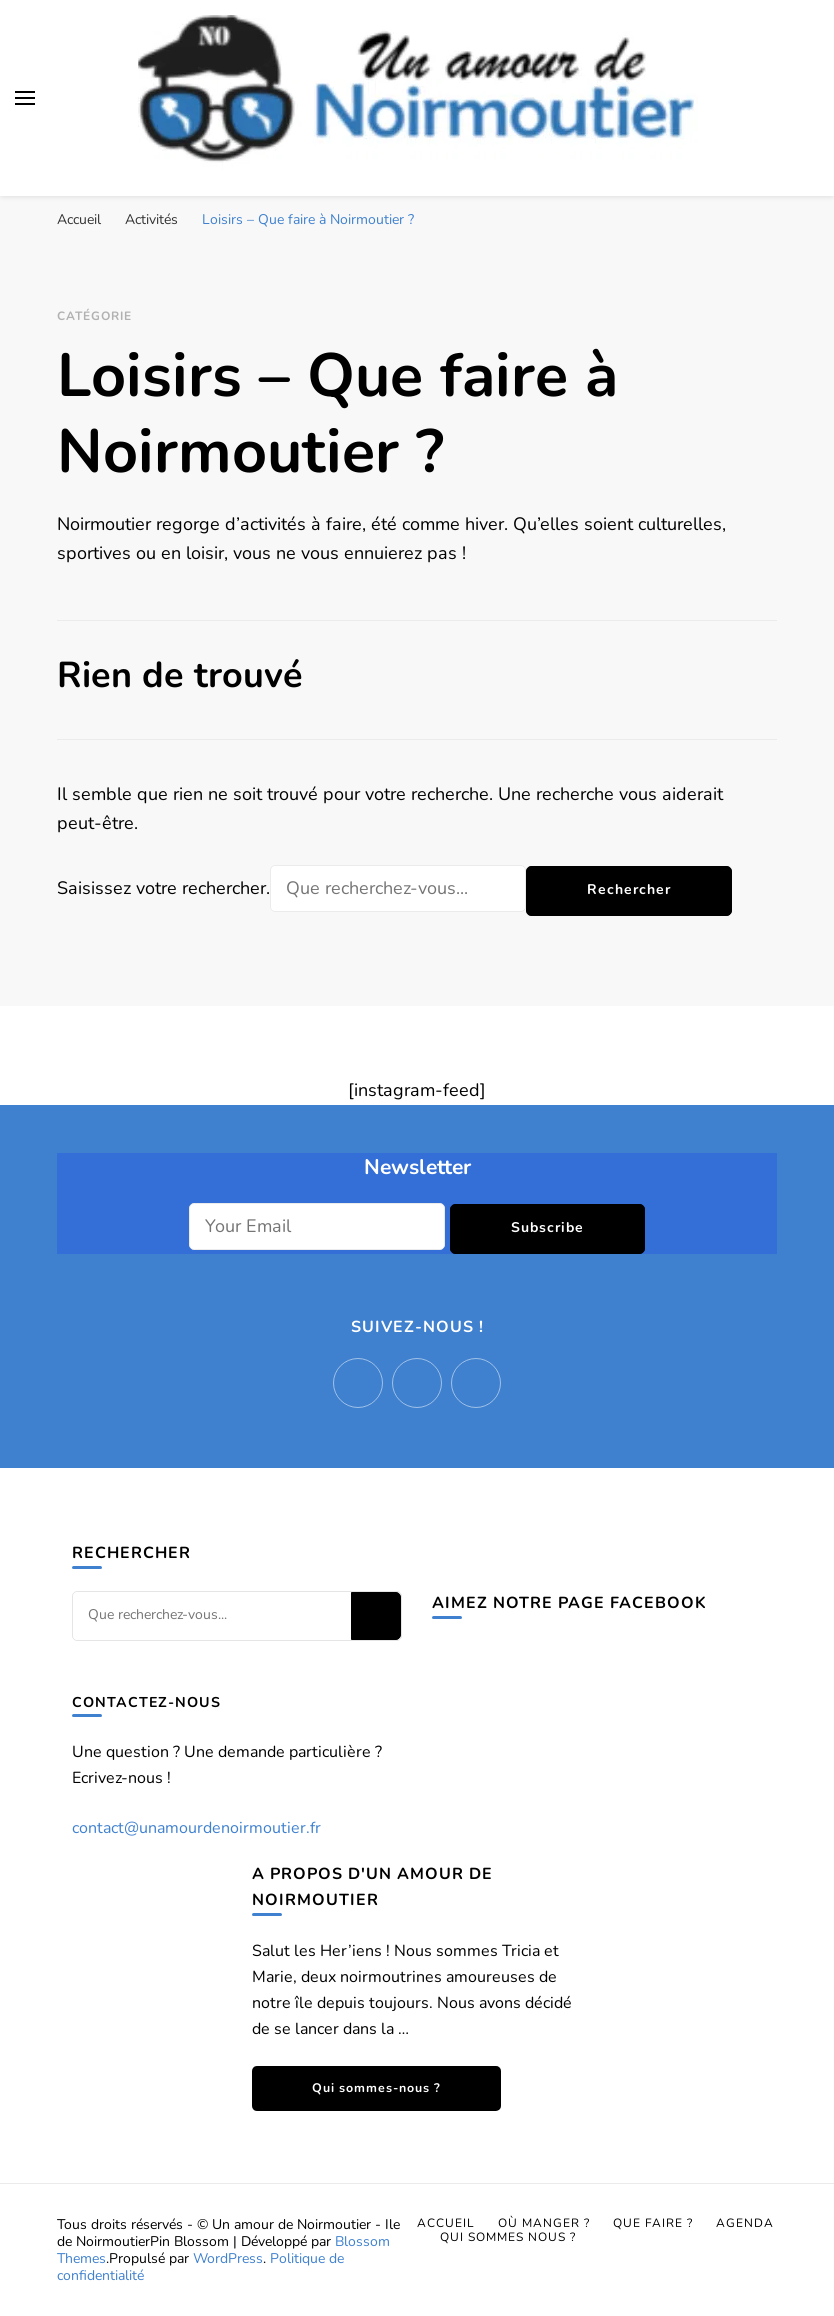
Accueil (446, 2223)
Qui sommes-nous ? (376, 2087)
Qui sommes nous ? (508, 2237)
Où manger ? (544, 2223)
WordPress (228, 2258)
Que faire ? (653, 2223)
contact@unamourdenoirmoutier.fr (196, 1828)
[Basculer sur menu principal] (25, 98)
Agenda (745, 2223)
